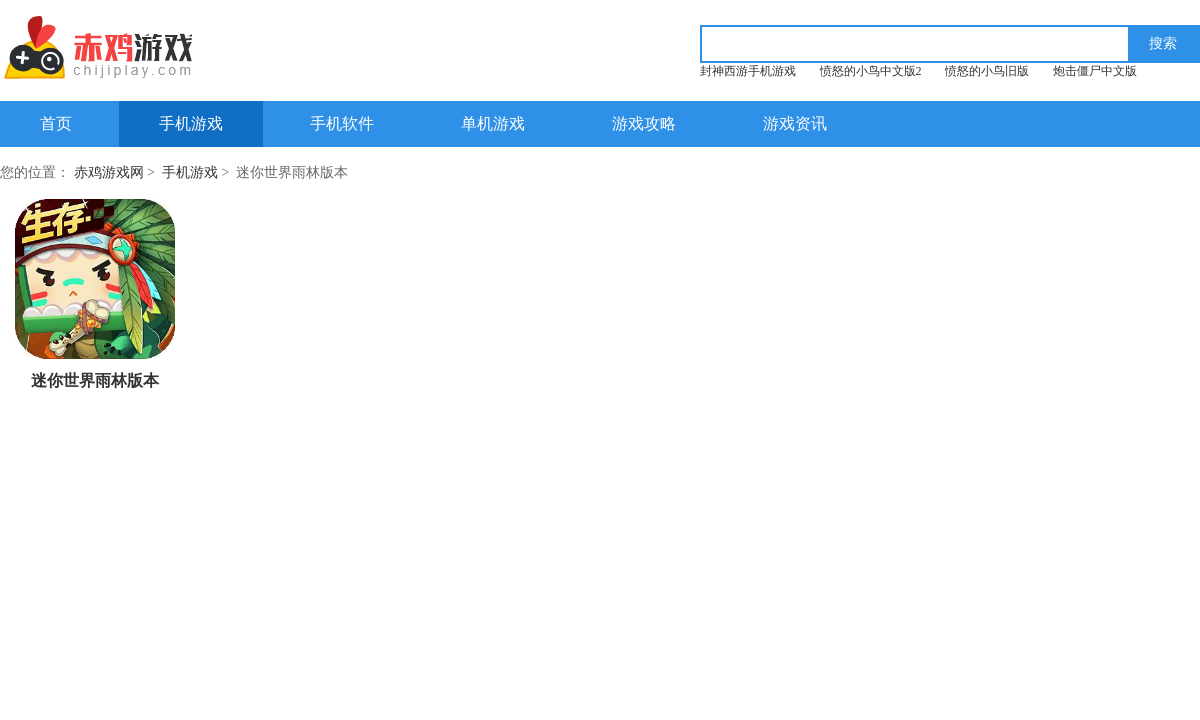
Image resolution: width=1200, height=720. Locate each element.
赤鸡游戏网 (109, 172)
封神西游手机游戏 (748, 71)
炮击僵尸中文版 (1095, 71)
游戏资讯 (795, 123)
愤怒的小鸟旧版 (987, 71)
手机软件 (342, 123)
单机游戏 (493, 123)
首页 (56, 123)
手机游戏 (191, 123)
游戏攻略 (644, 123)
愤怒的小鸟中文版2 (871, 71)
